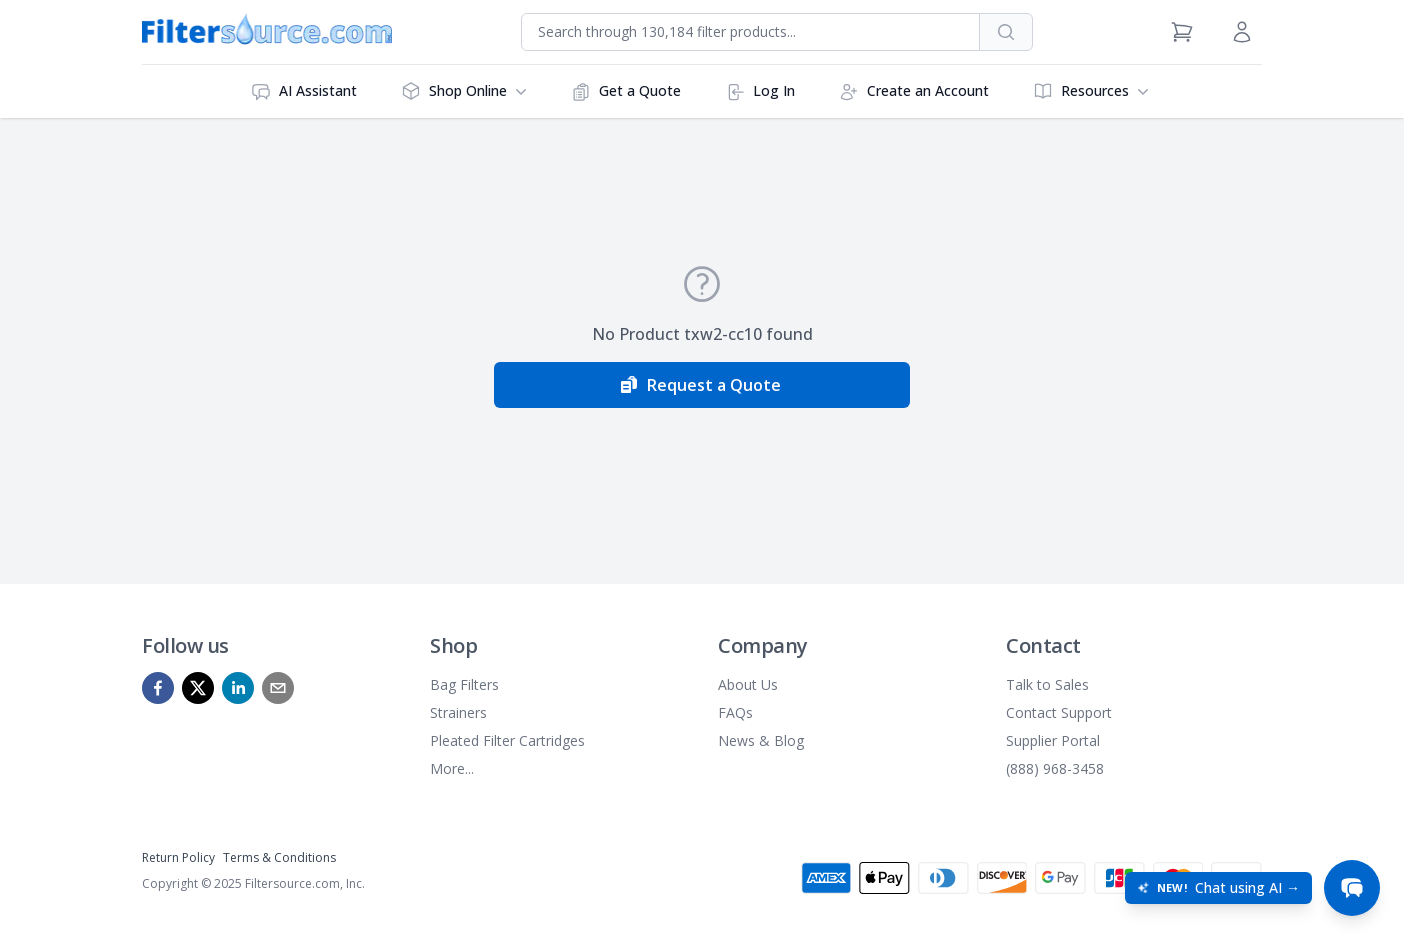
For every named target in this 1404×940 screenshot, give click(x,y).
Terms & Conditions (279, 857)
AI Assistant (304, 91)
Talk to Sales (1047, 684)
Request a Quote (700, 385)
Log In (760, 91)
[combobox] (750, 32)
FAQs (735, 712)
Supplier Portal (1053, 740)
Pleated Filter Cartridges (507, 740)
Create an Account (914, 91)
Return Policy (178, 857)
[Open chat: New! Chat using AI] (1218, 888)
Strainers (458, 712)
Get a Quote (626, 91)
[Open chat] (1352, 888)
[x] (198, 688)
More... (452, 768)
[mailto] (278, 688)
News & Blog (761, 740)
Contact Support (1059, 712)
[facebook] (158, 688)
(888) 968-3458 (1055, 768)
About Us (748, 684)
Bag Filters (464, 684)
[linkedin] (238, 688)
